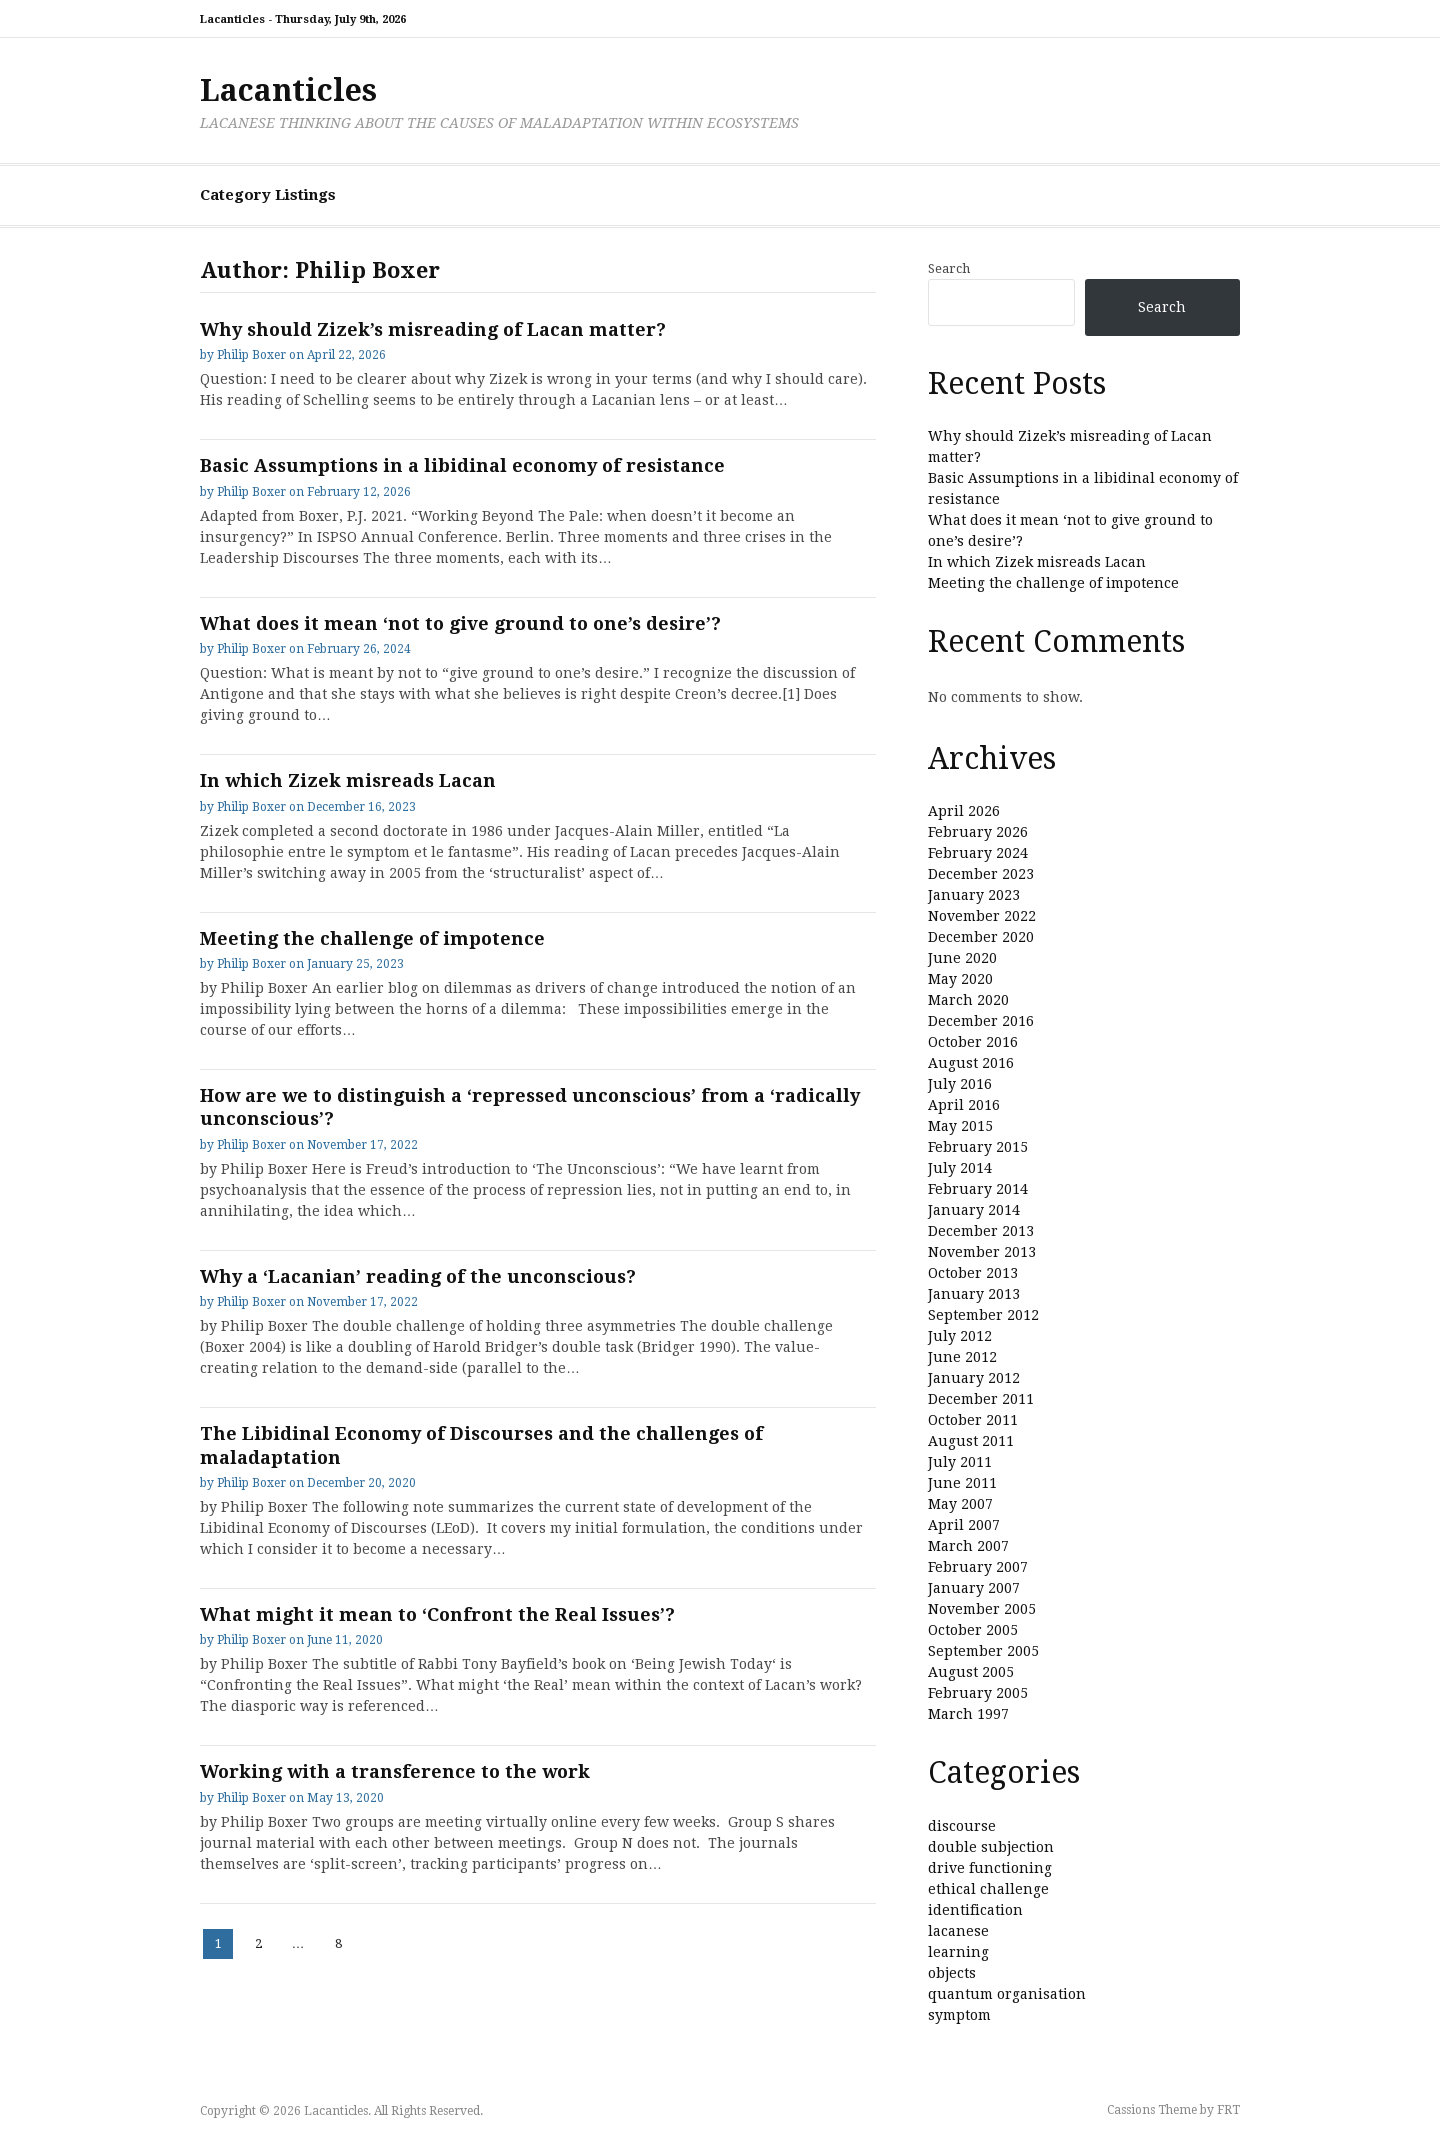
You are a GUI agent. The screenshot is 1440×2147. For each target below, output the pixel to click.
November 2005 (982, 1609)
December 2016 (981, 1021)
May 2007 (960, 1504)
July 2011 (960, 1462)
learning (958, 1952)
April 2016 (964, 1105)
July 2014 (960, 1168)
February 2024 (978, 853)
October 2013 (973, 1273)
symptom (959, 2015)
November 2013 (982, 1252)
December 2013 (981, 1231)
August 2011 (971, 1441)
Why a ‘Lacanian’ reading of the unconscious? (418, 1276)
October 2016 (973, 1042)
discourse (962, 1826)
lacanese (958, 1931)
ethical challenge (988, 1889)
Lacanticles (288, 90)
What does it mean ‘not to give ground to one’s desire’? (460, 623)
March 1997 (968, 1714)
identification (975, 1910)
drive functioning (990, 1868)
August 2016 (971, 1063)
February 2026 (978, 832)
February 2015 (978, 1147)
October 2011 (973, 1420)
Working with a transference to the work (395, 1771)
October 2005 (973, 1630)
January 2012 (974, 1378)
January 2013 (974, 1294)
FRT (1228, 2110)
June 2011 (962, 1483)
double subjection (991, 1847)
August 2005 (971, 1672)
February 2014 (978, 1189)
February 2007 (978, 1567)
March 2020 (968, 1000)
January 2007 (974, 1588)
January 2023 (974, 895)
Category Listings (268, 195)
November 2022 (982, 916)
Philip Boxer (251, 355)
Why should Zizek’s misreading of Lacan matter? (433, 329)
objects (952, 1973)
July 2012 (960, 1336)
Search (949, 268)
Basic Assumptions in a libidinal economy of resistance (462, 465)
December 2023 (981, 874)
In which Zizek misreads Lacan (348, 780)
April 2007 (964, 1525)
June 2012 (962, 1357)
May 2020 (960, 979)
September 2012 (983, 1315)
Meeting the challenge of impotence (372, 938)
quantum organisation (1007, 1994)
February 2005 (978, 1693)
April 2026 (964, 811)
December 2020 (981, 937)
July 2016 (960, 1084)
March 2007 (968, 1546)
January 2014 (974, 1210)
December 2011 (981, 1399)
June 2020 (962, 958)
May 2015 (960, 1126)
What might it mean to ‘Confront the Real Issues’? (437, 1614)
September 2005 (983, 1651)
